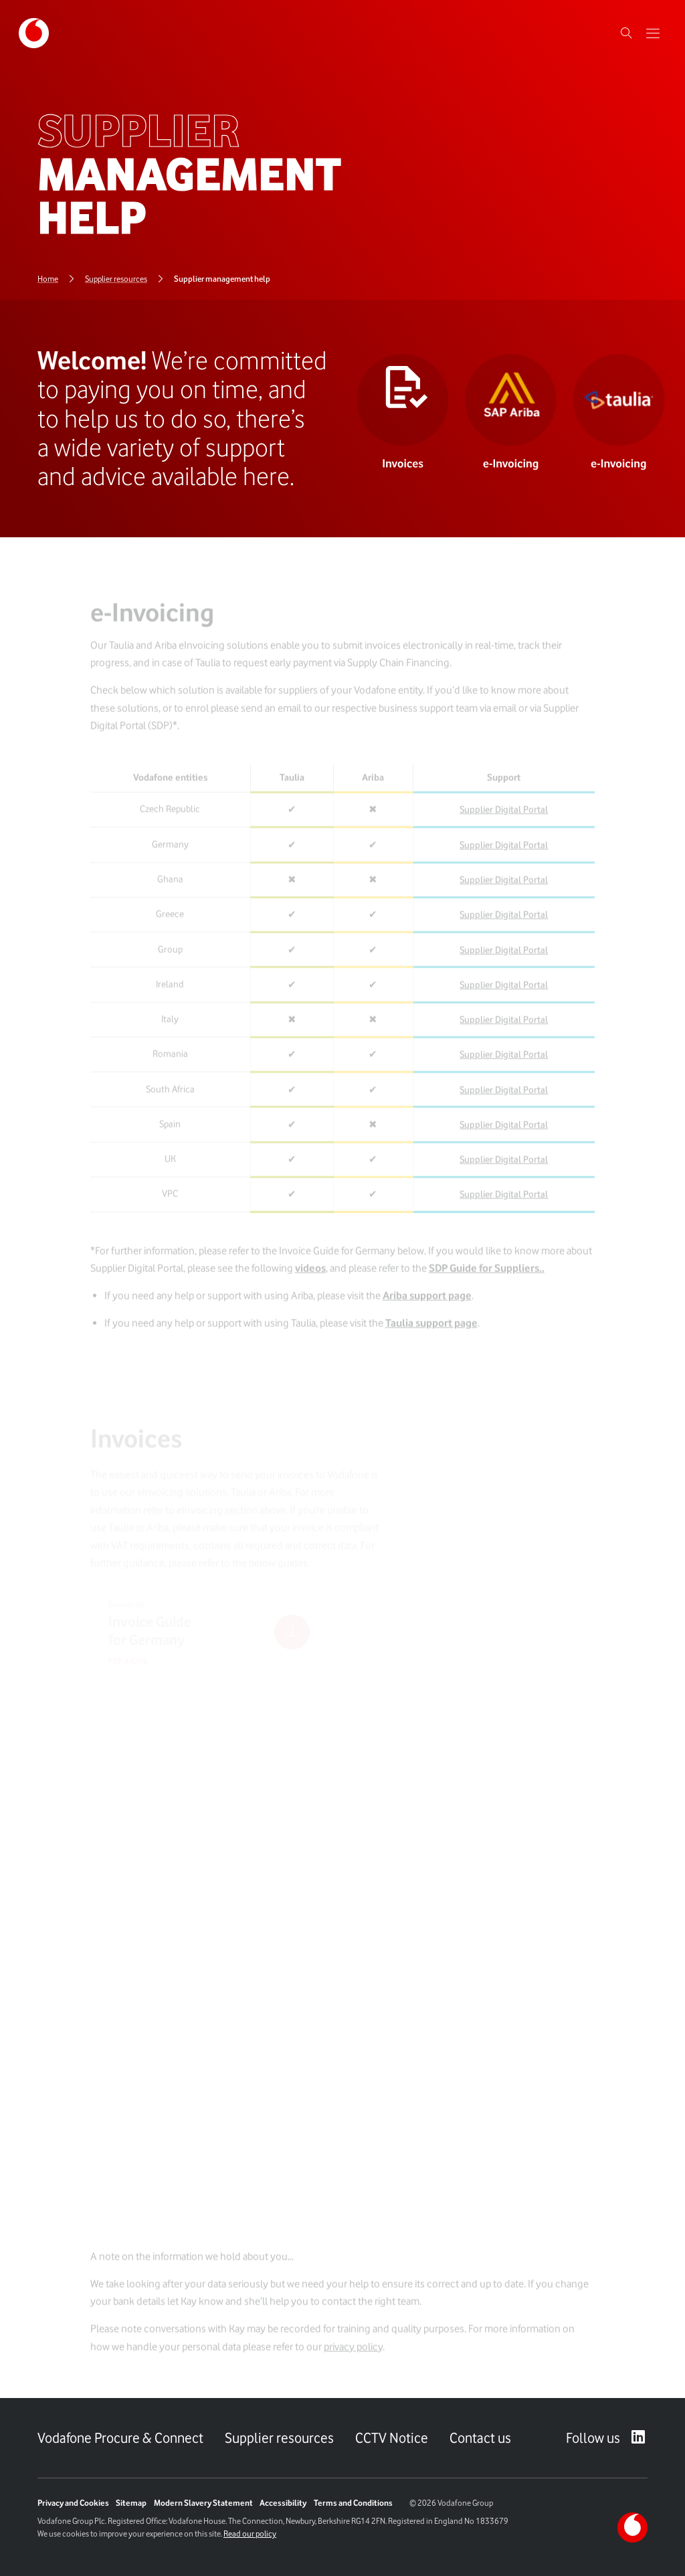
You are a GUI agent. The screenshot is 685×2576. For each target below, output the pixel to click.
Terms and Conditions (353, 2503)
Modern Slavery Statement (203, 2503)
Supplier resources (279, 2438)
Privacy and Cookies (73, 2503)
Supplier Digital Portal (504, 818)
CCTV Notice (391, 2438)
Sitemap (131, 2503)
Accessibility (283, 2503)
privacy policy (353, 2355)
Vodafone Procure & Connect (120, 2438)
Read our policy (249, 2533)
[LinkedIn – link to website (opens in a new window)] (638, 2438)
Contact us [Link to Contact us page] (480, 2438)
